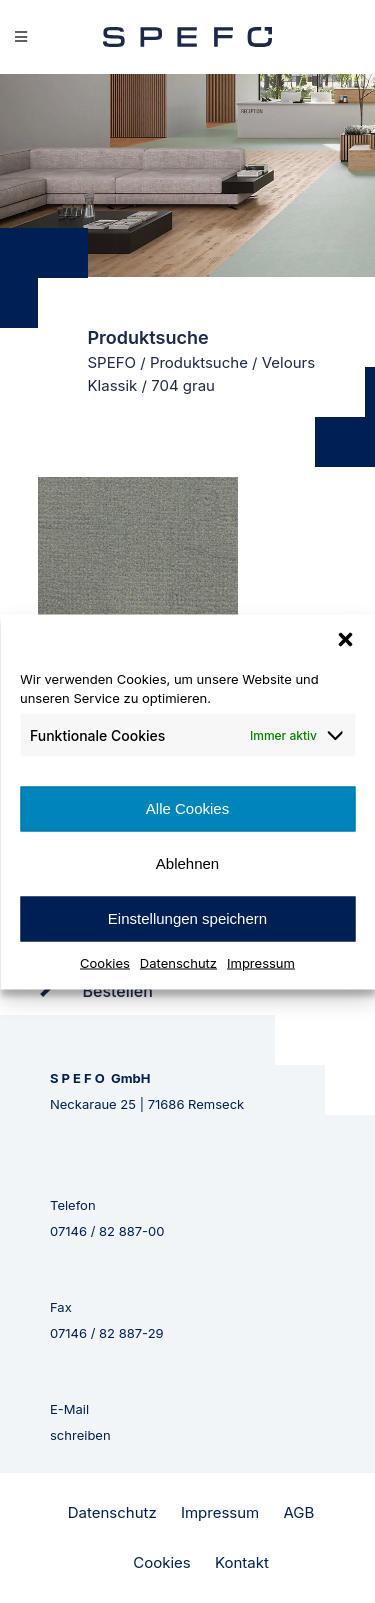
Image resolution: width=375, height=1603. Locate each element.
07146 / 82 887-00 (107, 1231)
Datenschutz (178, 962)
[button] (345, 639)
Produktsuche (199, 362)
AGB (298, 1512)
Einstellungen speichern (187, 918)
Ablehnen (187, 863)
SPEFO (112, 362)
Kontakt (242, 1562)
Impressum (261, 962)
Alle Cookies (187, 808)
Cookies (105, 962)
